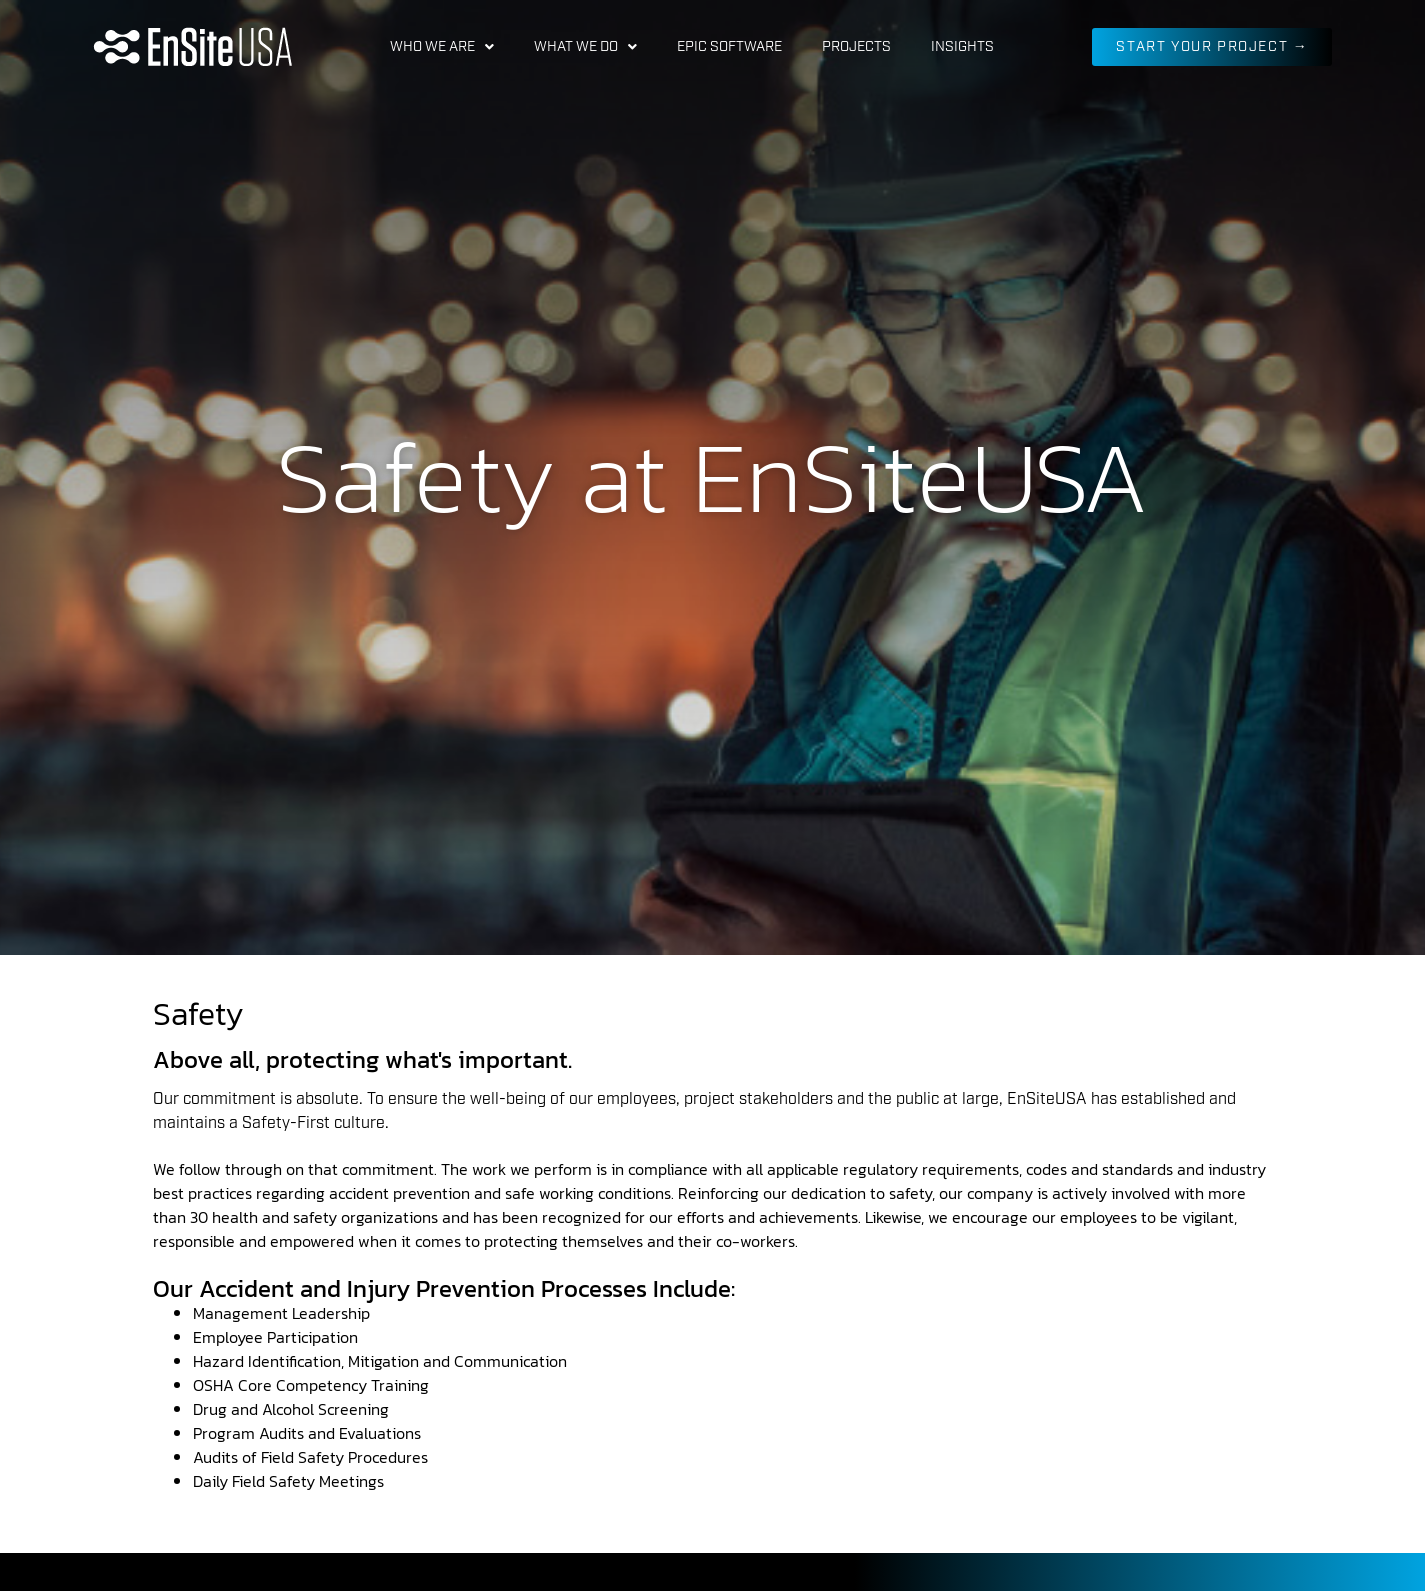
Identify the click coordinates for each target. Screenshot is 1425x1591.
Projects (856, 47)
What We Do (585, 47)
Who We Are (442, 47)
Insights (962, 47)
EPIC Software (729, 47)
